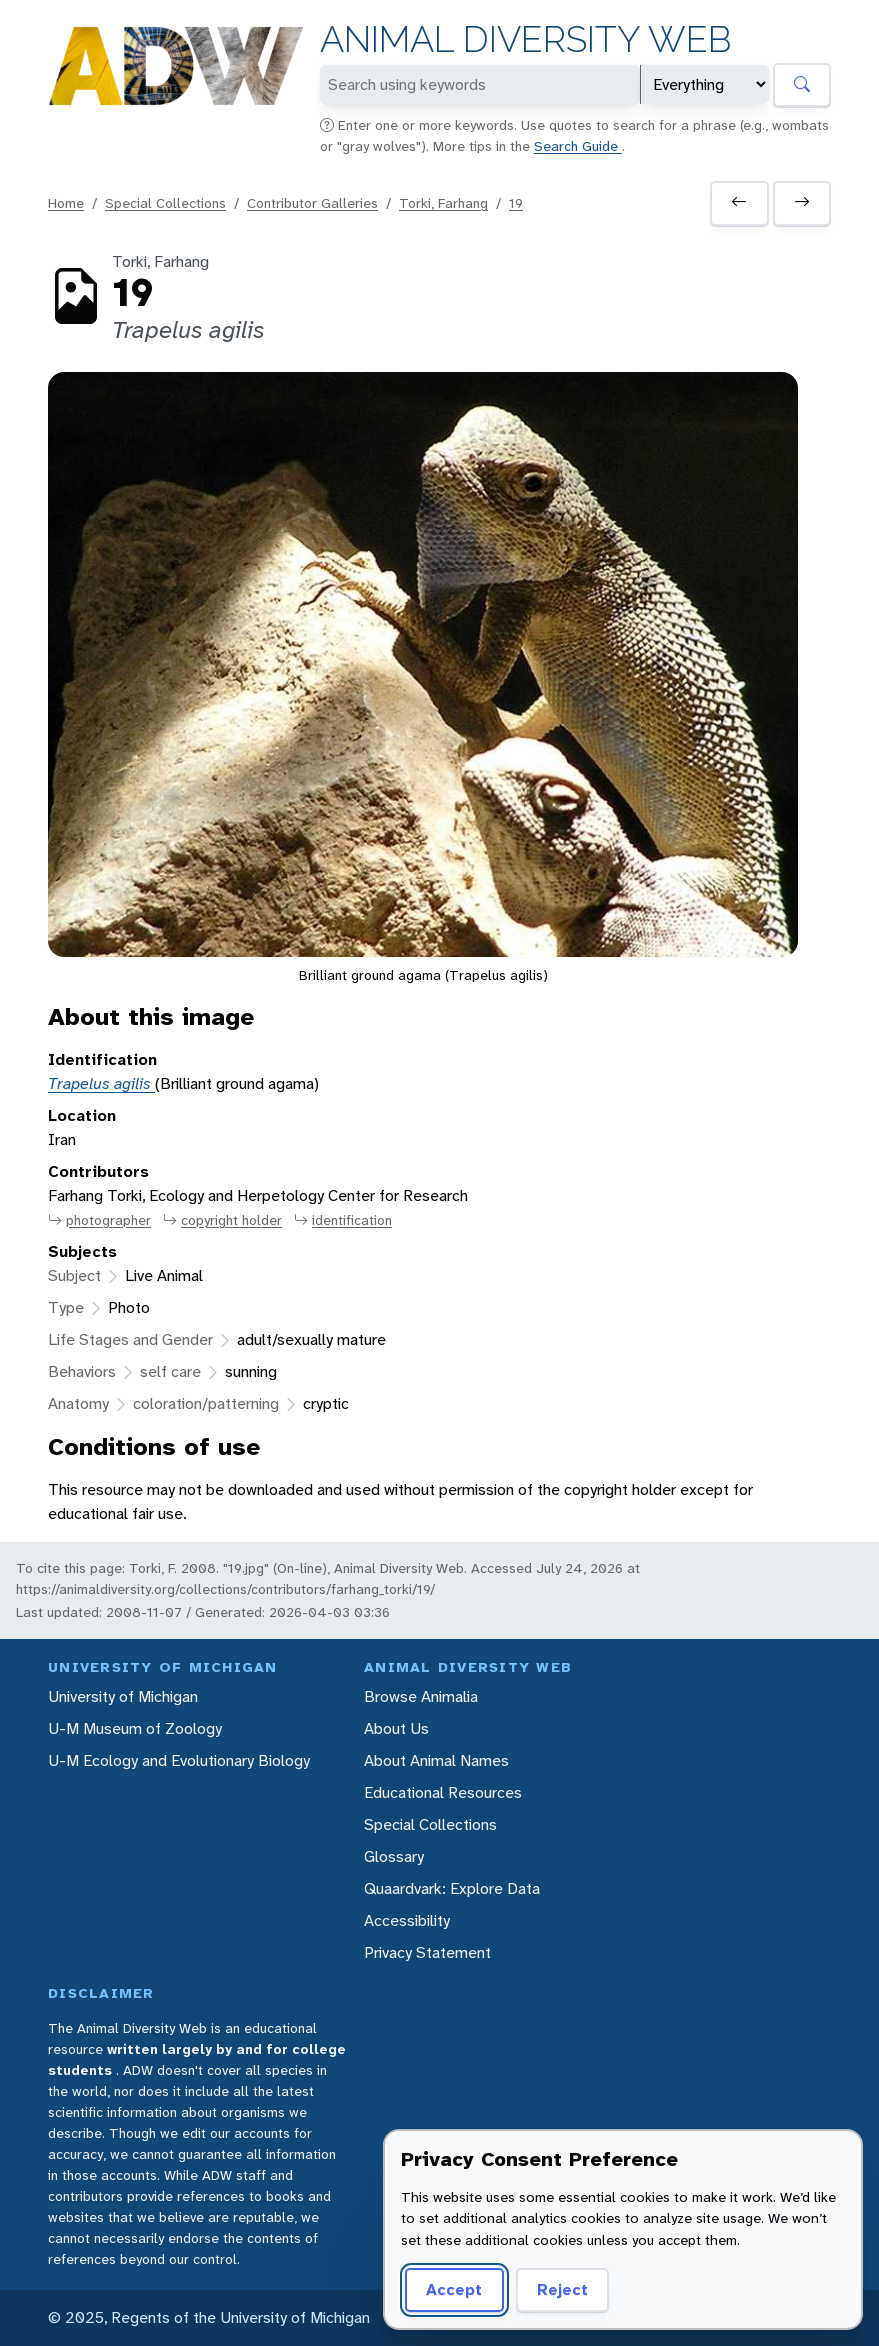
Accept (454, 2289)
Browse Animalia (421, 1696)
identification (343, 1220)
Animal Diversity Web (525, 39)
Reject (562, 2289)
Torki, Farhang (443, 203)
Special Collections (165, 203)
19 (516, 203)
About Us (396, 1728)
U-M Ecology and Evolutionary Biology (179, 1760)
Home (66, 203)
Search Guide (578, 146)
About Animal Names (436, 1760)
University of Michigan (123, 1696)
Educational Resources (443, 1792)
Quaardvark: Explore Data (452, 1888)
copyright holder (222, 1220)
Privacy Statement (427, 1952)
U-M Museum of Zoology (135, 1728)
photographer (99, 1220)
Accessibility (407, 1920)
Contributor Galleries (312, 203)
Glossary (394, 1856)
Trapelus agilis (101, 1083)
